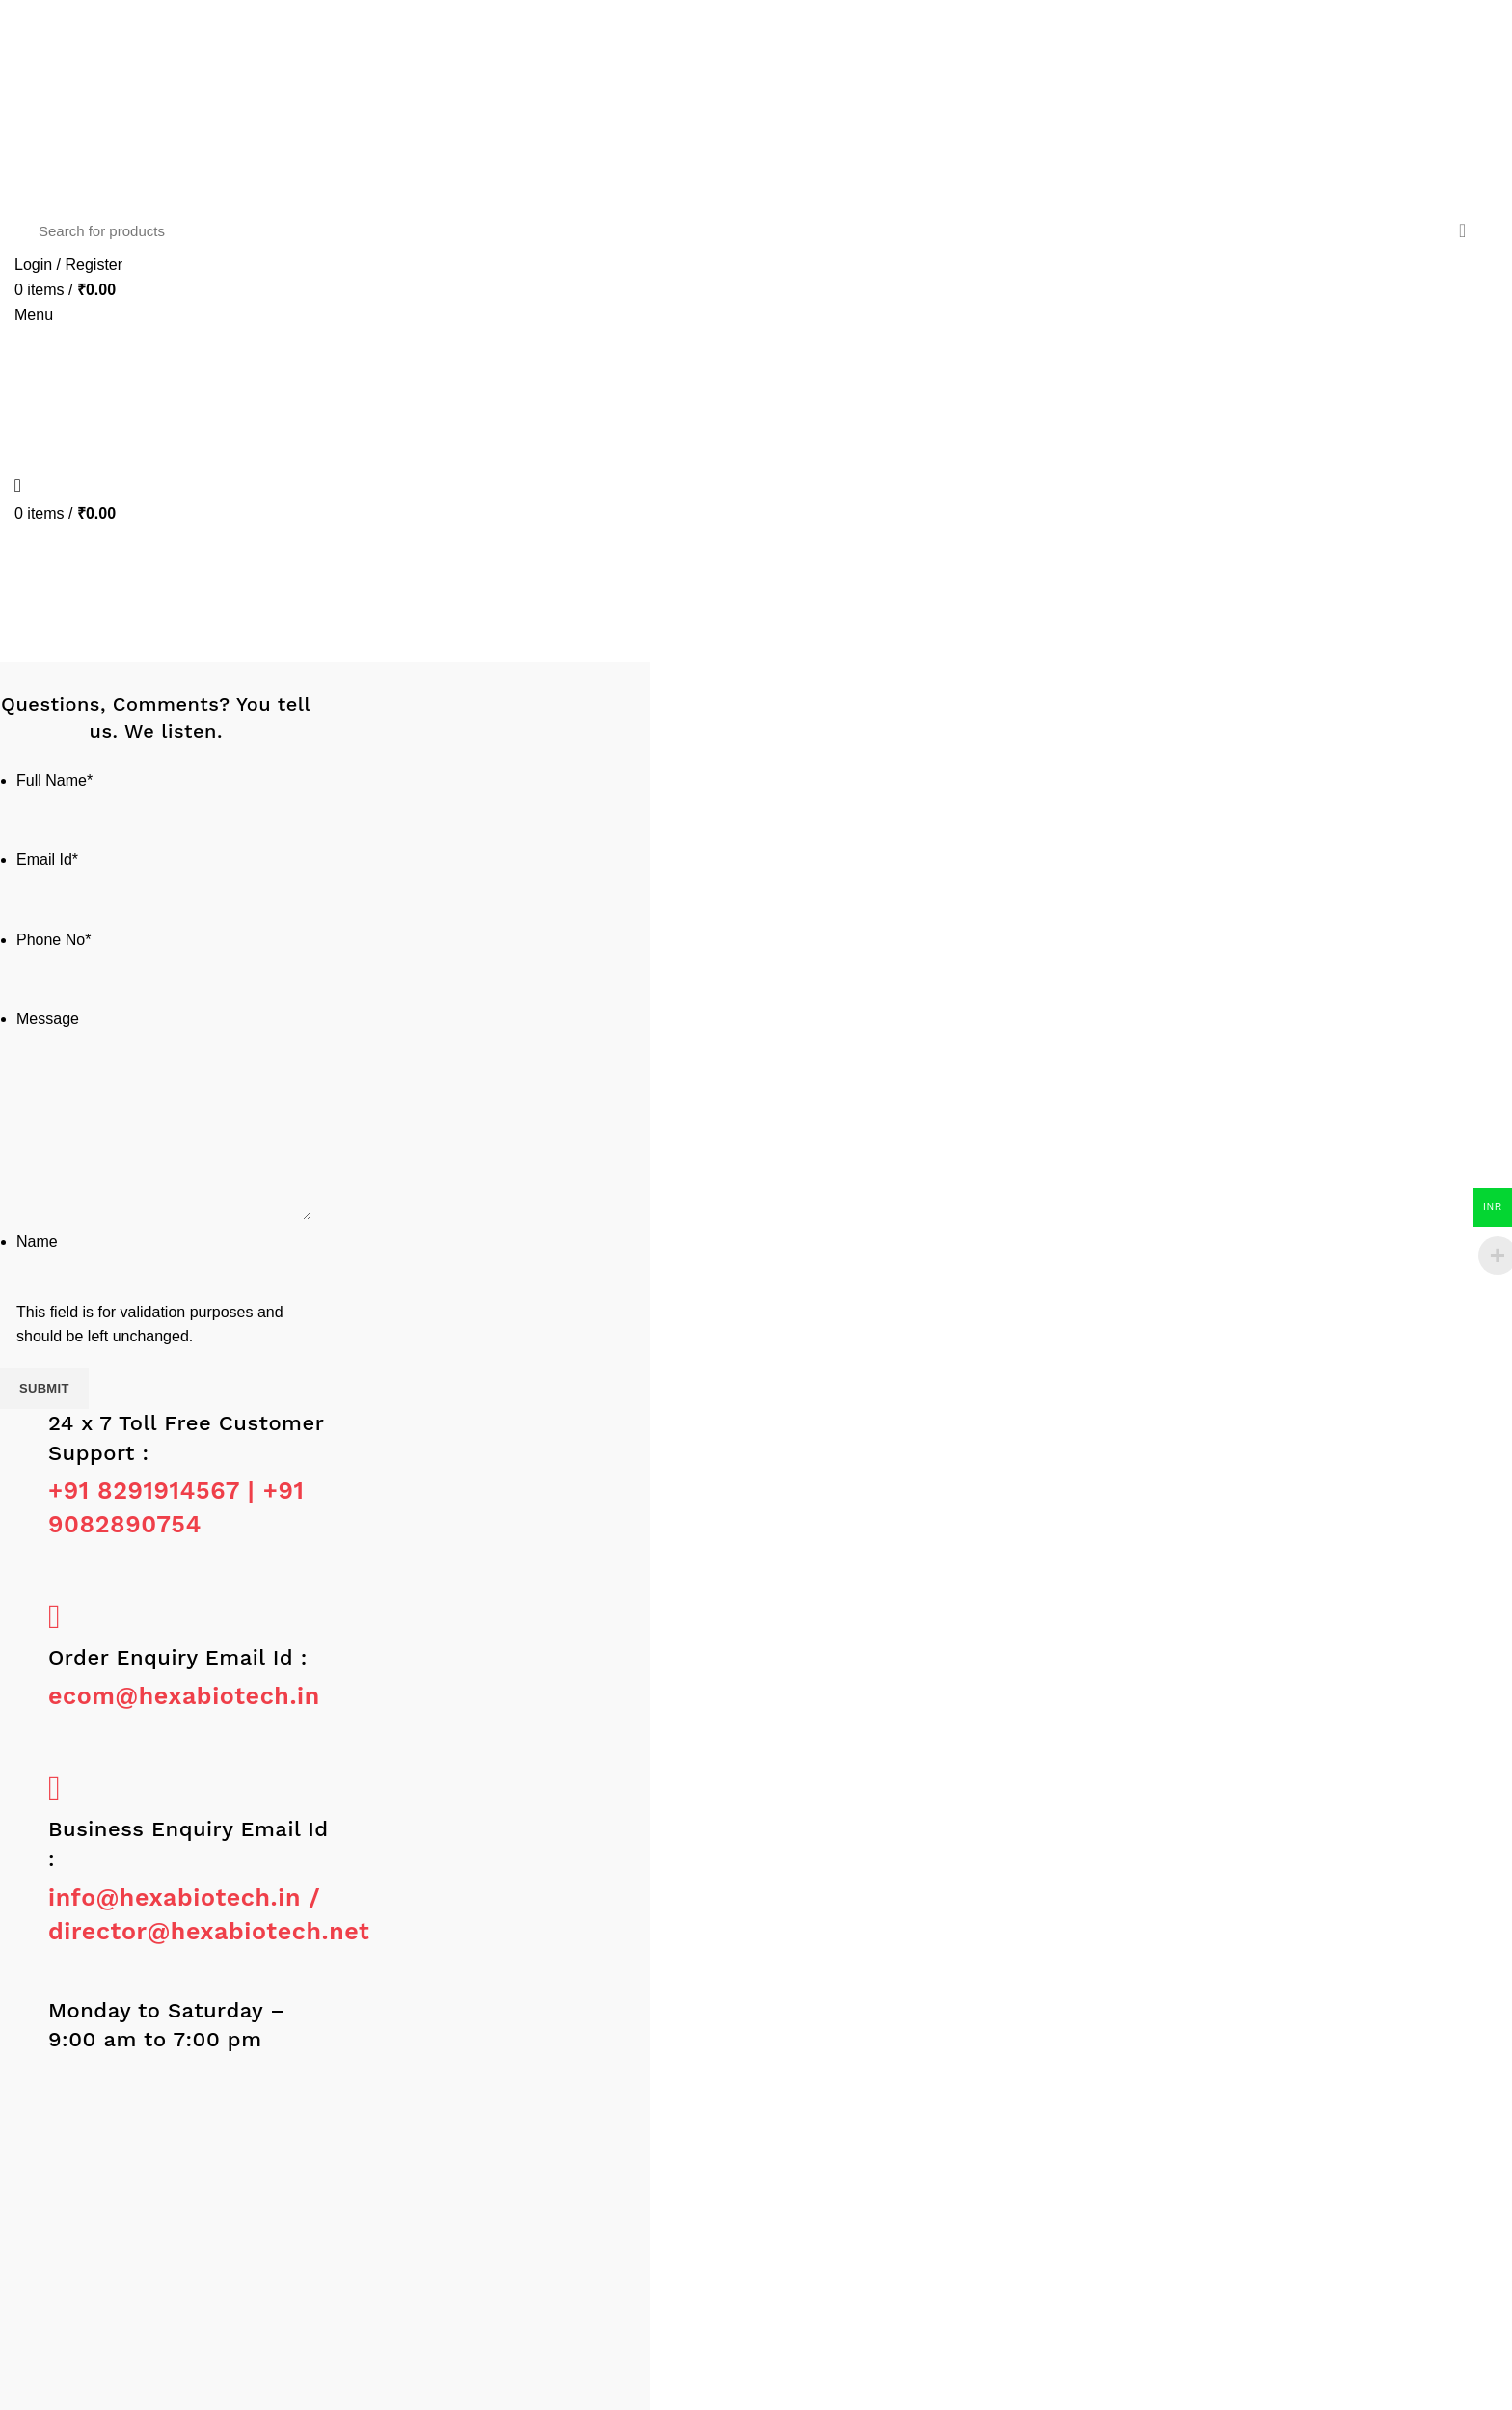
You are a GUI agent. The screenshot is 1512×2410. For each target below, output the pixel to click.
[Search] (756, 230)
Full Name (54, 780)
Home (710, 640)
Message (47, 1019)
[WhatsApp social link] (99, 26)
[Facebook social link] (32, 26)
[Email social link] (65, 26)
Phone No (53, 940)
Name (37, 1241)
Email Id (47, 860)
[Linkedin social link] (81, 26)
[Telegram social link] (115, 26)
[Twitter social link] (48, 26)
